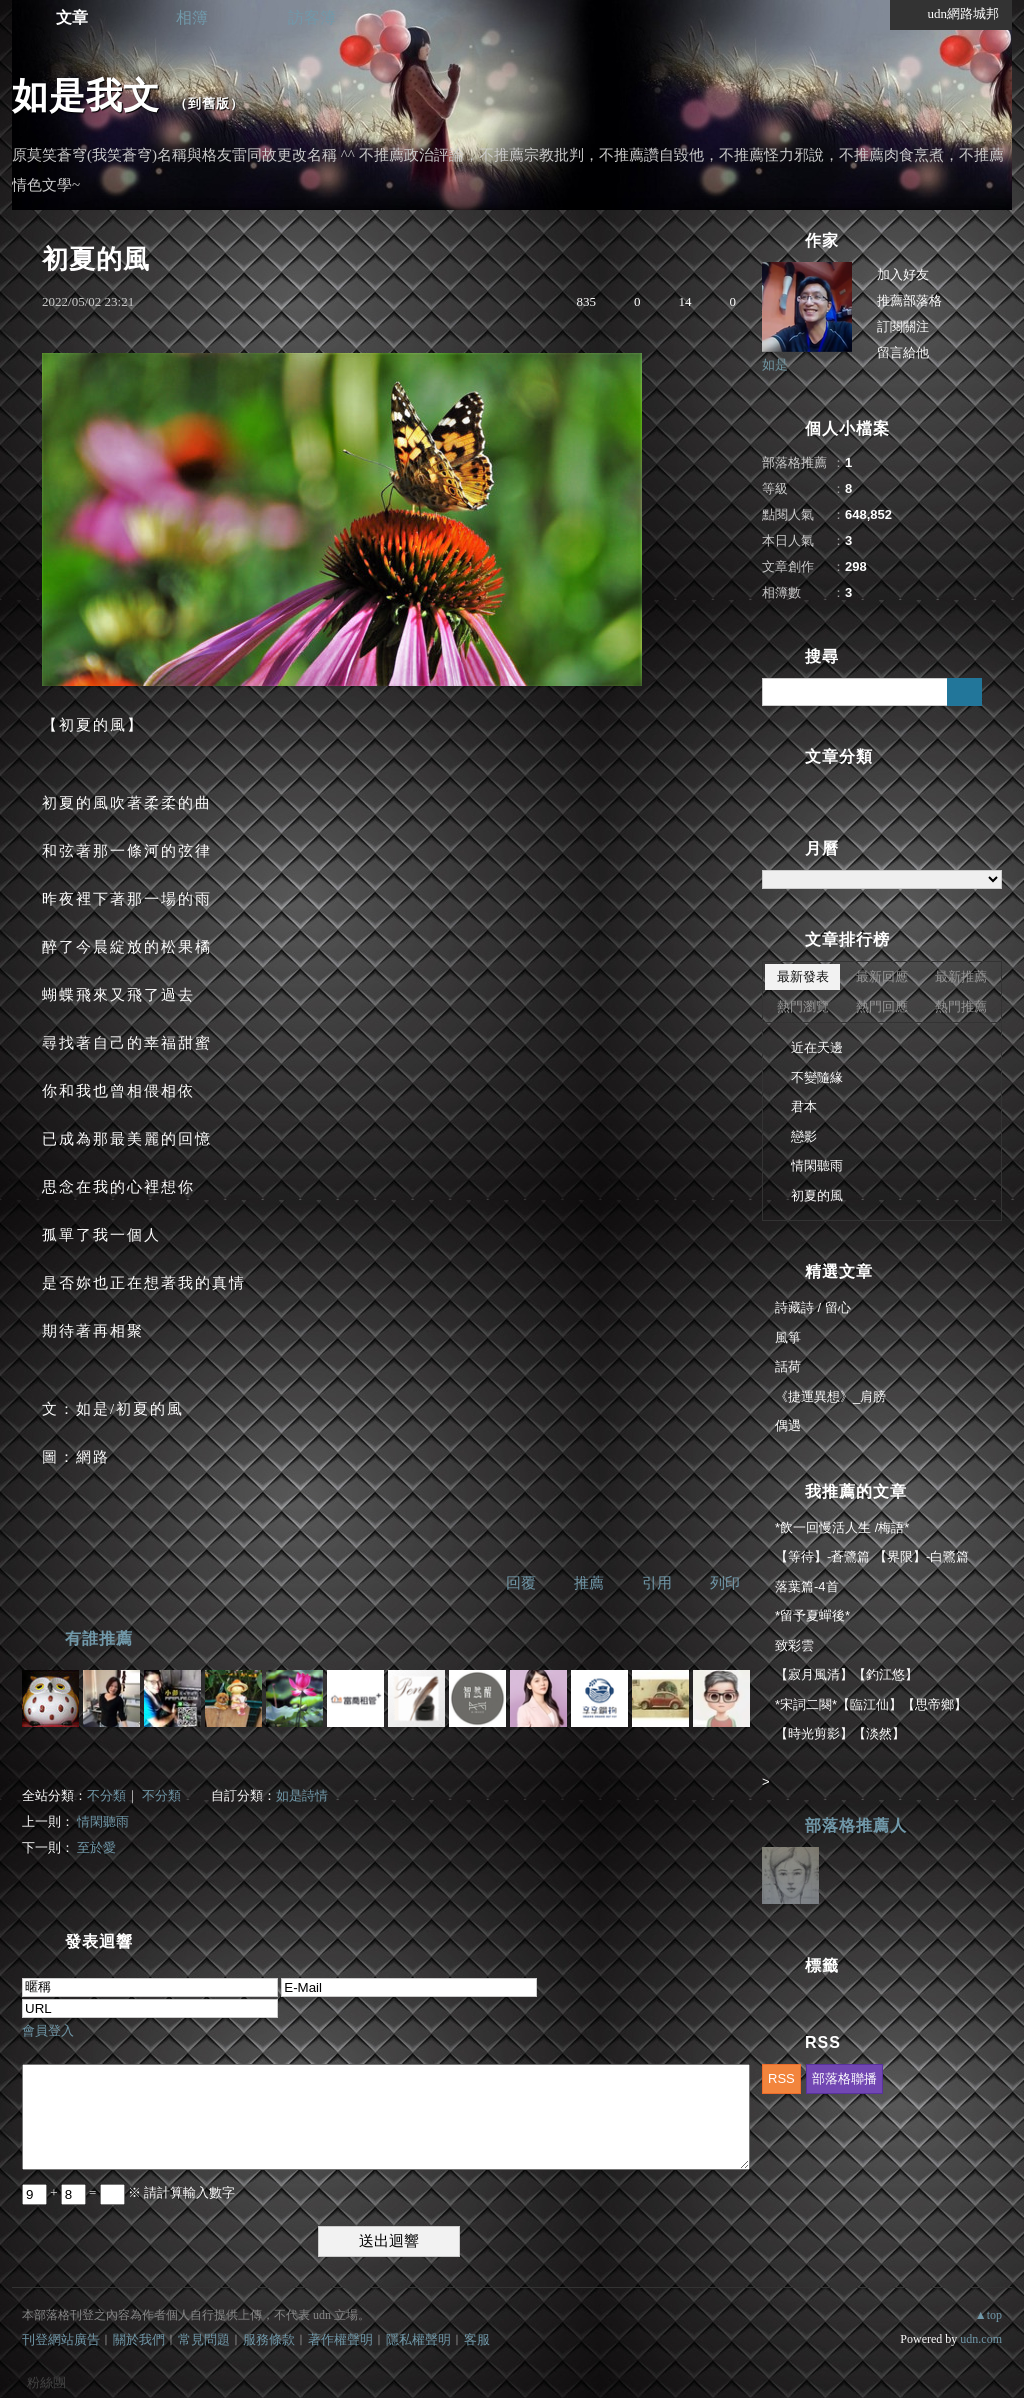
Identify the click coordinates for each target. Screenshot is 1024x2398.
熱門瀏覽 (803, 1006)
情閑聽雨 (103, 1821)
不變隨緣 (817, 1077)
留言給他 (903, 352)
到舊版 (209, 103)
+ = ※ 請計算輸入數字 (128, 2192)
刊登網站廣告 (61, 2339)
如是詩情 (302, 1795)
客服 (477, 2339)
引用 (657, 1583)
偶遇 (788, 1425)
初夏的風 (817, 1195)
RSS (781, 2078)
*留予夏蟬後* (812, 1615)
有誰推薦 (99, 1638)
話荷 (788, 1366)
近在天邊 (817, 1047)
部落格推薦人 (856, 1825)
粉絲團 (46, 2382)
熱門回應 (882, 1006)
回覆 (521, 1583)
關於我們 (139, 2339)
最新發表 (803, 976)
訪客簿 (312, 17)
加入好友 (903, 274)
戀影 (804, 1136)
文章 (72, 17)
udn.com (981, 2339)
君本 (804, 1106)
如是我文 (86, 95)
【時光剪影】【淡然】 (840, 1733)
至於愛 (96, 1847)
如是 (775, 364)
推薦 (589, 1583)
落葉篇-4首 (807, 1586)
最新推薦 (961, 976)
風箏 (788, 1337)
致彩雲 (794, 1645)
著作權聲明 (340, 2339)
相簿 (192, 17)
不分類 (106, 1795)
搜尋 (964, 692)
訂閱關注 (903, 326)
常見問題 (204, 2339)
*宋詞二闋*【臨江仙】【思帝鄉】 (871, 1704)
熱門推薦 (961, 1006)
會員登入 (48, 2030)
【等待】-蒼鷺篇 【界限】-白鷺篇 (872, 1556)
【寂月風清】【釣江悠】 (846, 1674)
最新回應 (882, 976)
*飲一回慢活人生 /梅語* (842, 1527)
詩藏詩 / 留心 (813, 1307)
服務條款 (269, 2339)
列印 (725, 1583)
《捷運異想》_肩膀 (830, 1396)
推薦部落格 (909, 300)
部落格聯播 (844, 2078)
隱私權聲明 (418, 2339)
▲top (988, 2315)
